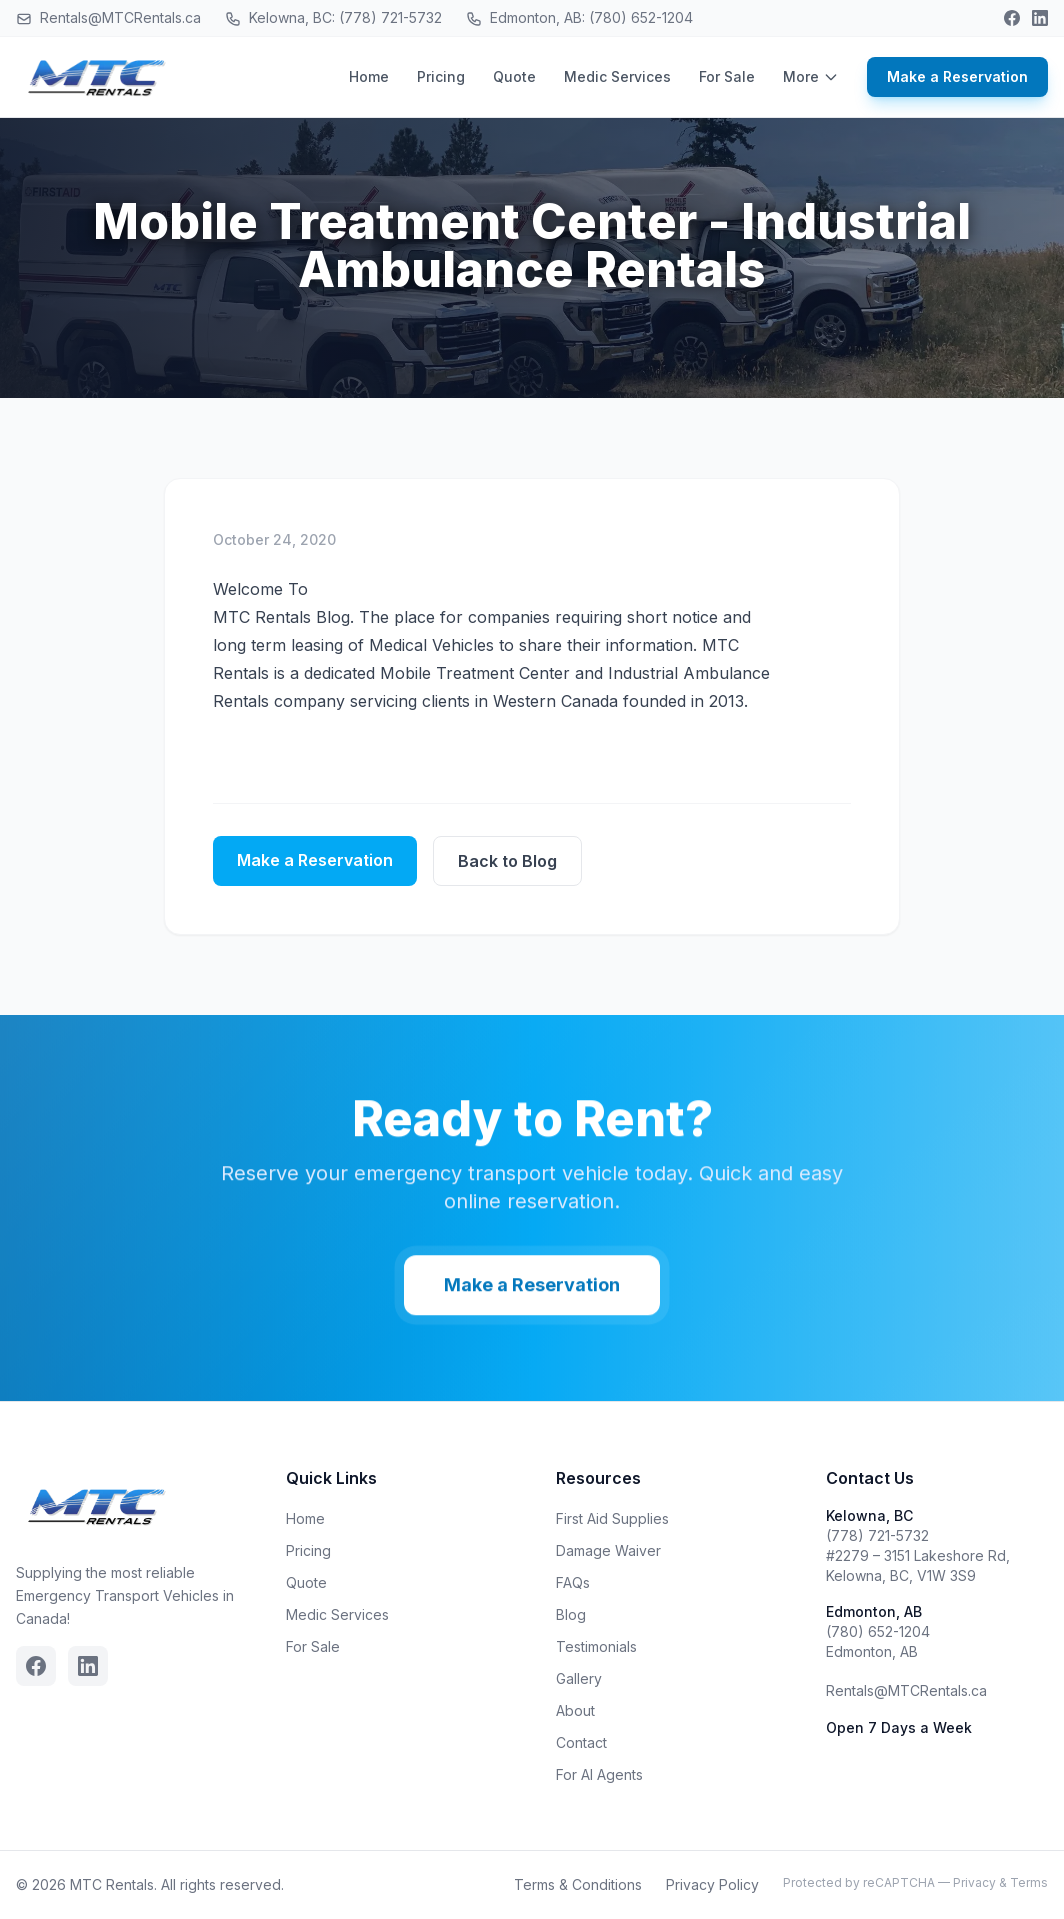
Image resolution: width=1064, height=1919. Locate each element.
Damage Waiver (608, 1550)
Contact (581, 1742)
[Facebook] (1012, 18)
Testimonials (596, 1646)
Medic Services (617, 76)
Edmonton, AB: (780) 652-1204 (579, 18)
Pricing (441, 76)
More (811, 76)
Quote (514, 76)
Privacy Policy (712, 1884)
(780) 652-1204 (878, 1631)
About (575, 1710)
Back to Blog (507, 861)
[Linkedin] (1040, 18)
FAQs (573, 1582)
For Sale (727, 76)
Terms (1029, 1882)
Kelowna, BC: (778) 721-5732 (333, 18)
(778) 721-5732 (877, 1535)
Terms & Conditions (578, 1884)
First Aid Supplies (612, 1518)
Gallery (579, 1678)
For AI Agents (599, 1774)
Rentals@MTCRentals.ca (108, 18)
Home (369, 76)
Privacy (974, 1882)
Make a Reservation (957, 76)
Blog (571, 1614)
